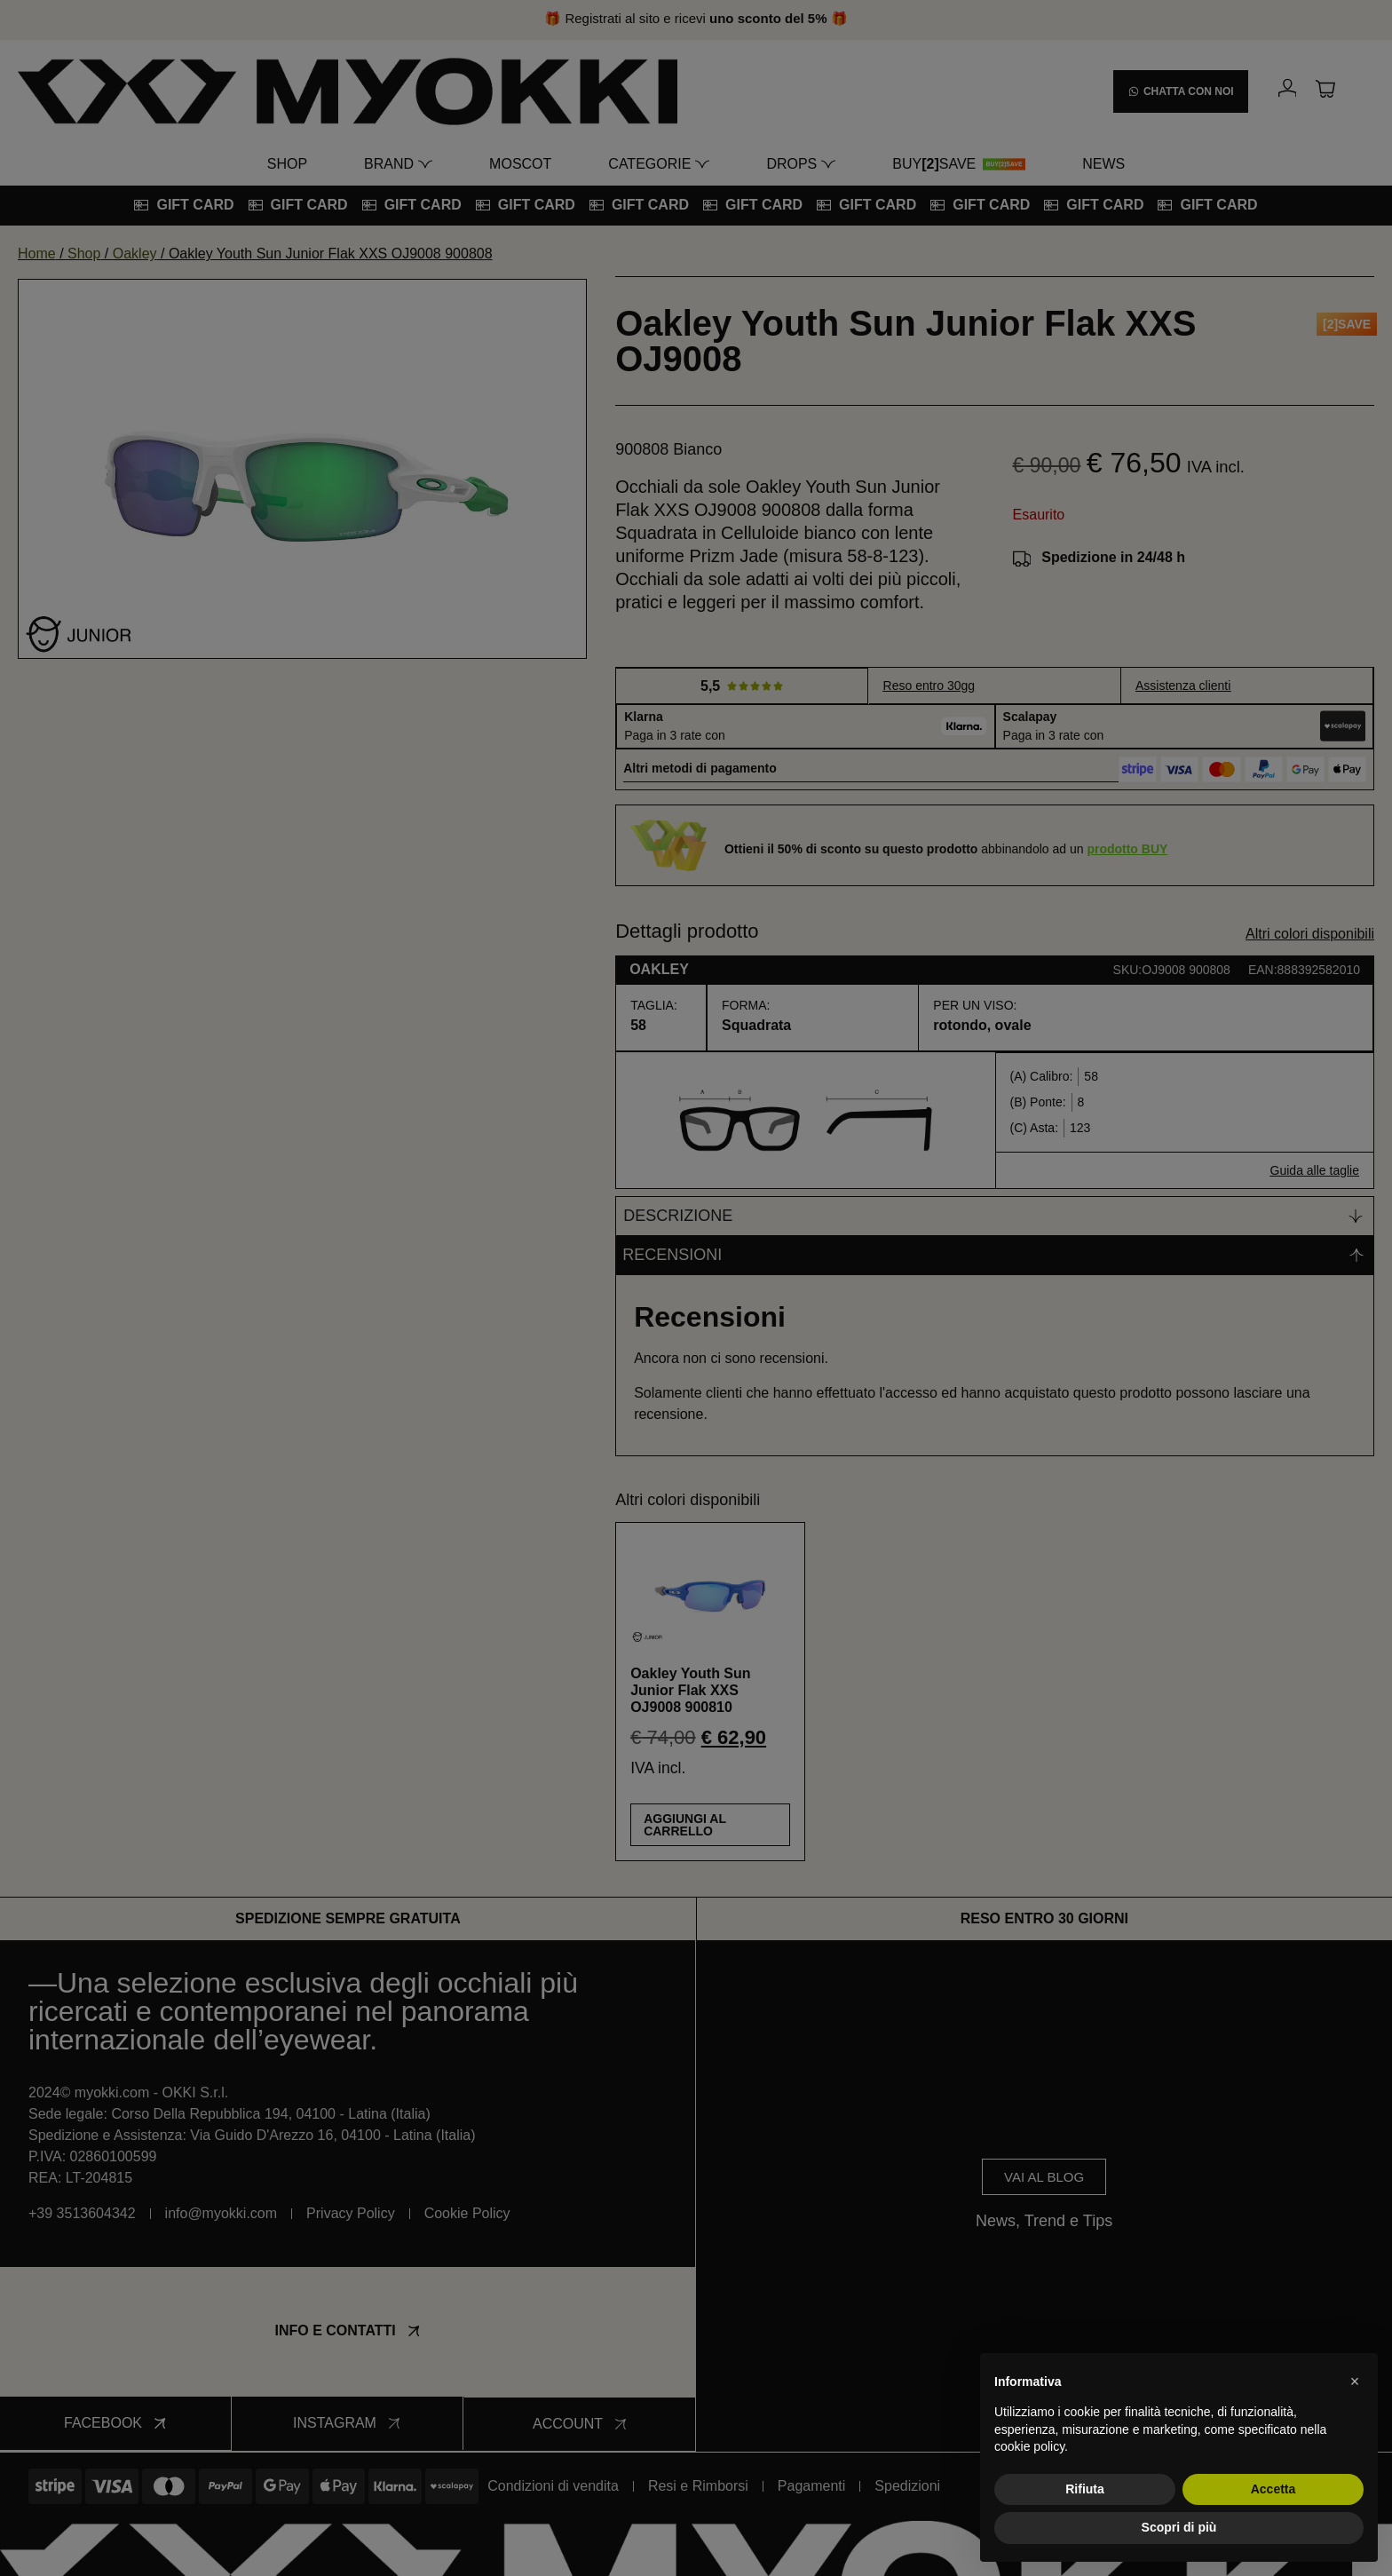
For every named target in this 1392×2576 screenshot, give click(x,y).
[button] (1355, 2381)
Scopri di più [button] (1179, 2527)
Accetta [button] (1273, 2489)
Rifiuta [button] (1084, 2489)
